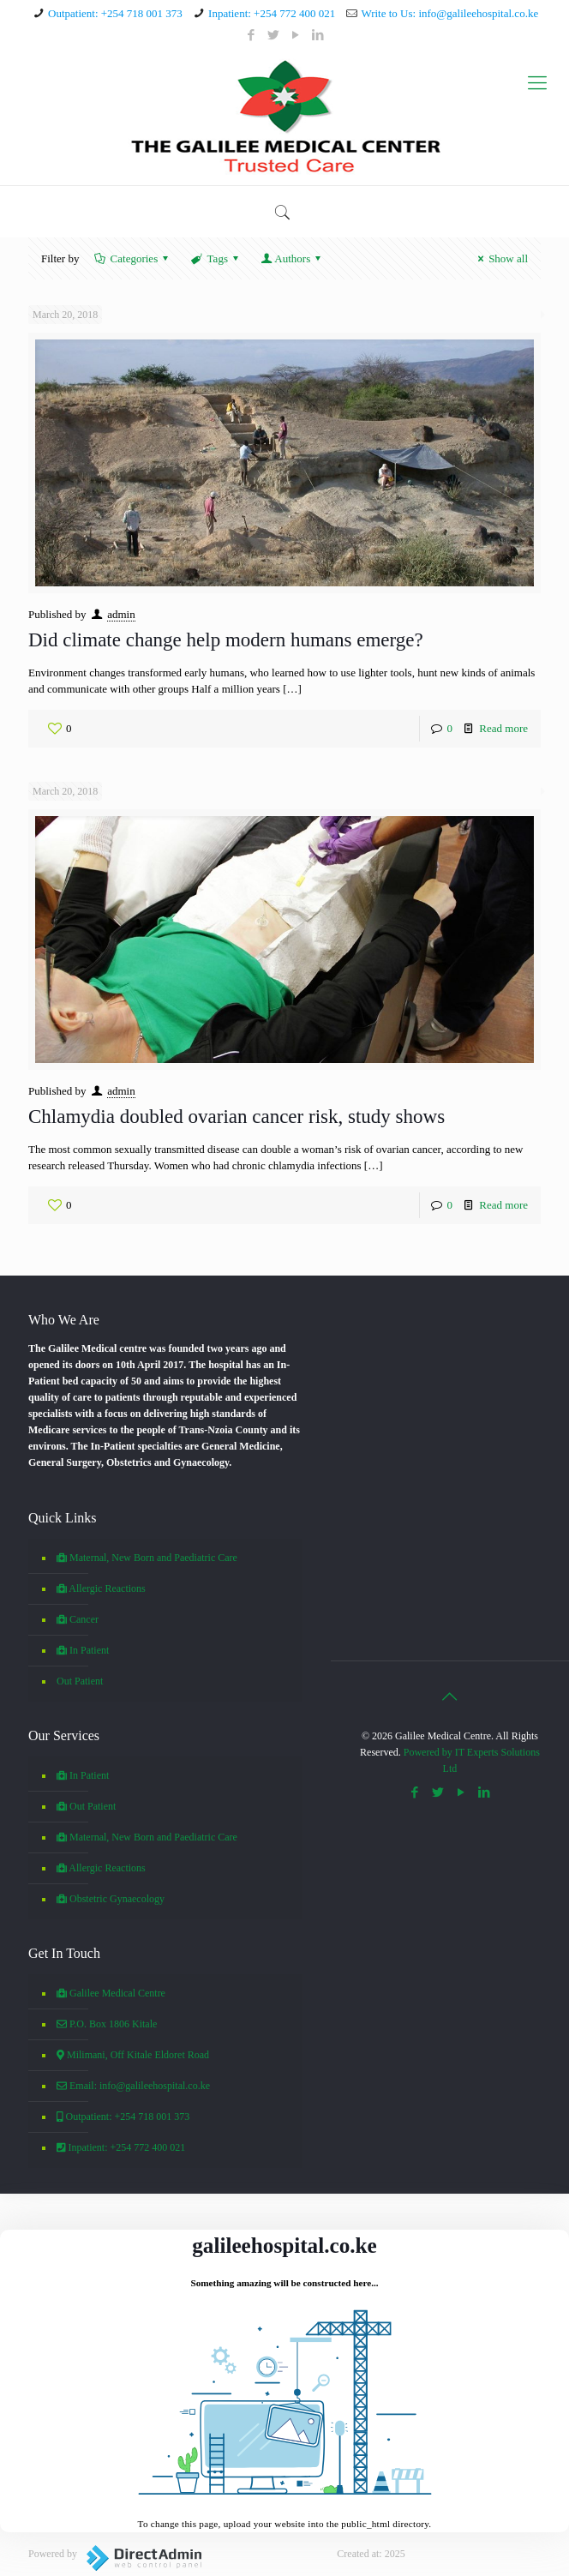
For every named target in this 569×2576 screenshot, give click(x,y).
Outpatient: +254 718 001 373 (115, 13)
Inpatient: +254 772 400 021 (271, 13)
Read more (503, 728)
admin (121, 614)
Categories (132, 258)
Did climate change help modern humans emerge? (225, 640)
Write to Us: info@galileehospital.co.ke (449, 13)
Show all (500, 258)
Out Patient (80, 1681)
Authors (292, 258)
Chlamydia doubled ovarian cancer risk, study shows (236, 1116)
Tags (216, 258)
